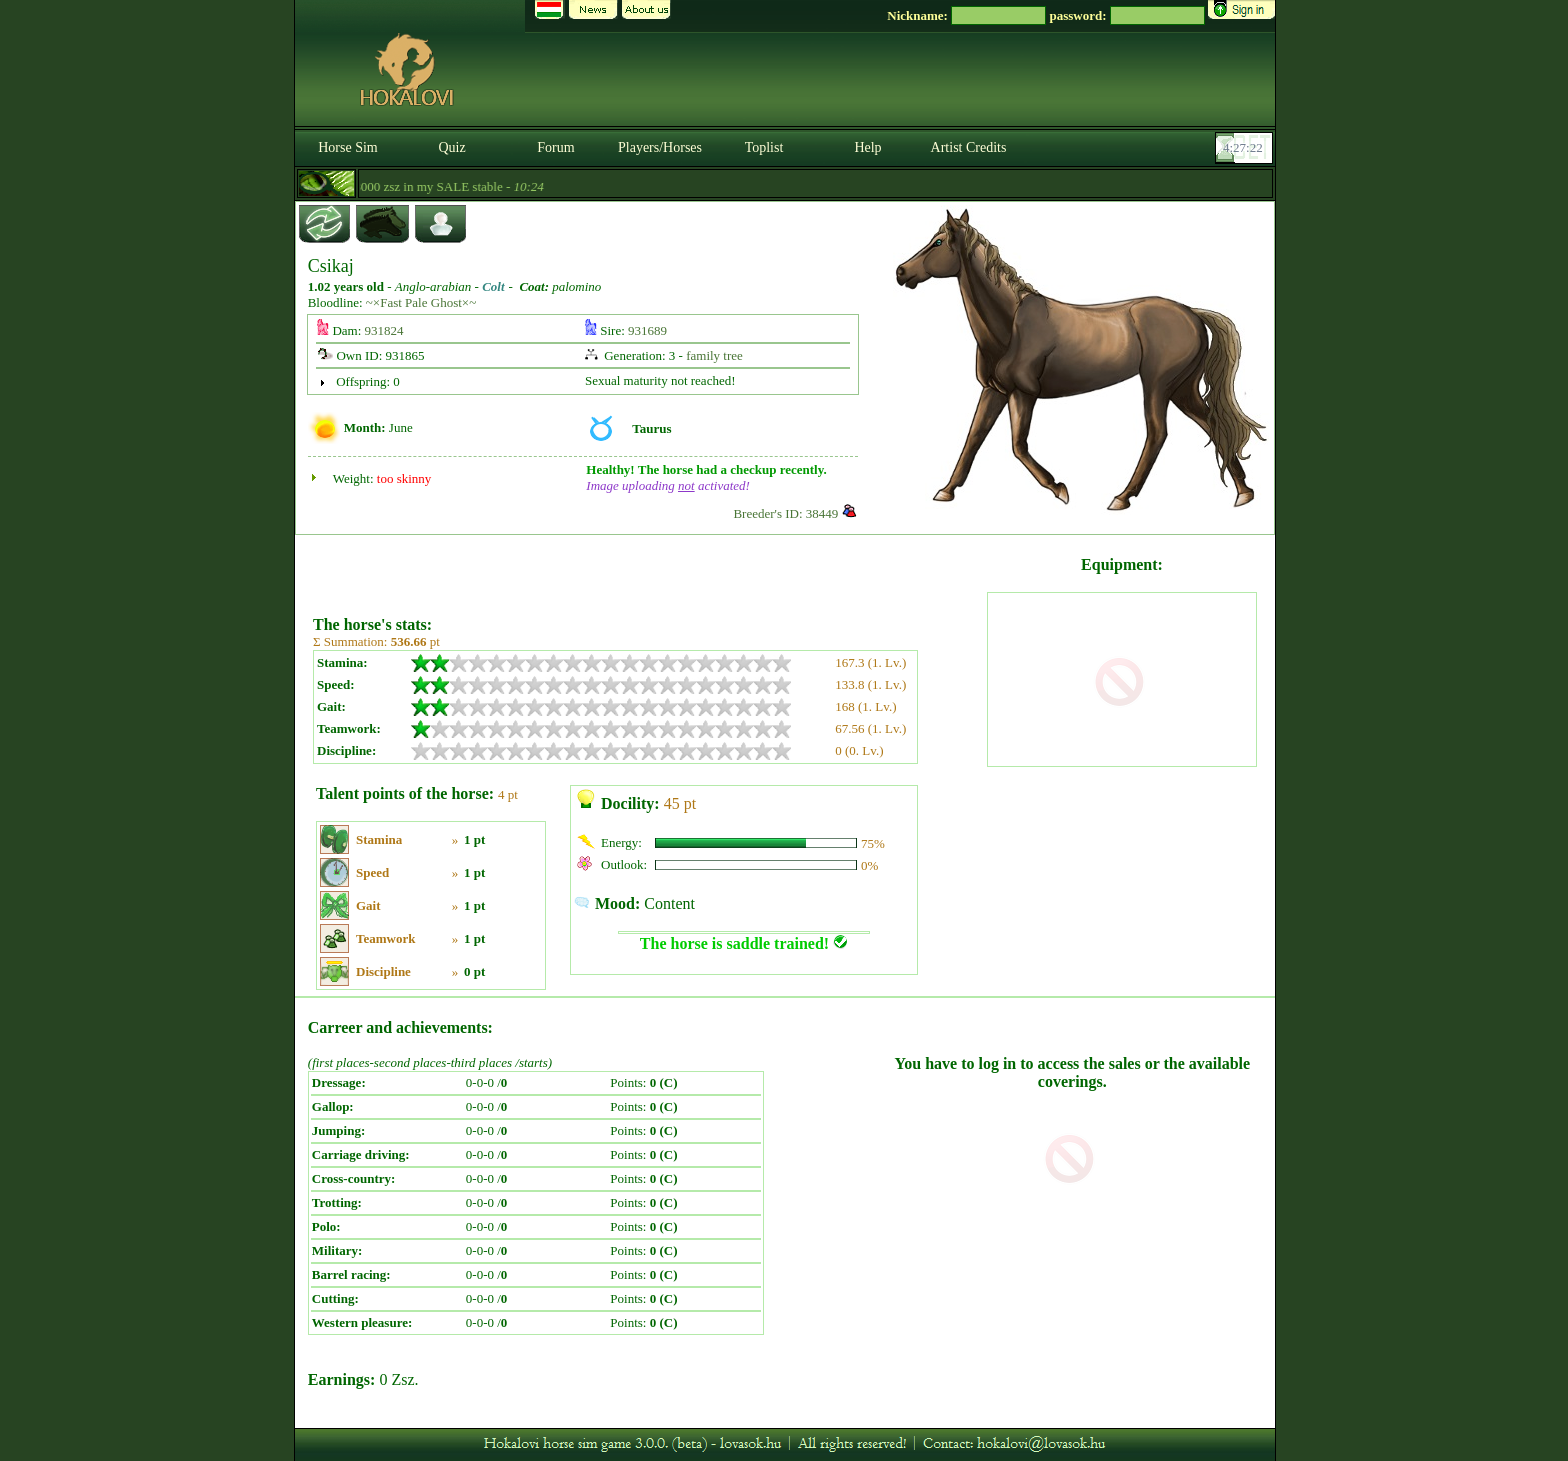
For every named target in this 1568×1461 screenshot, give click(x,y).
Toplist (764, 147)
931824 (384, 330)
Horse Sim (348, 147)
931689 (647, 330)
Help (867, 147)
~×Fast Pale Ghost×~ (421, 302)
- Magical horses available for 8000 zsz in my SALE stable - (397, 186)
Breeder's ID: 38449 (785, 513)
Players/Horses (660, 147)
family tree (714, 355)
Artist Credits (969, 147)
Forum (555, 147)
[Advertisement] (648, 568)
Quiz (451, 147)
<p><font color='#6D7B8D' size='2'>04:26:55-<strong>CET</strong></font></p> (1246, 148)
